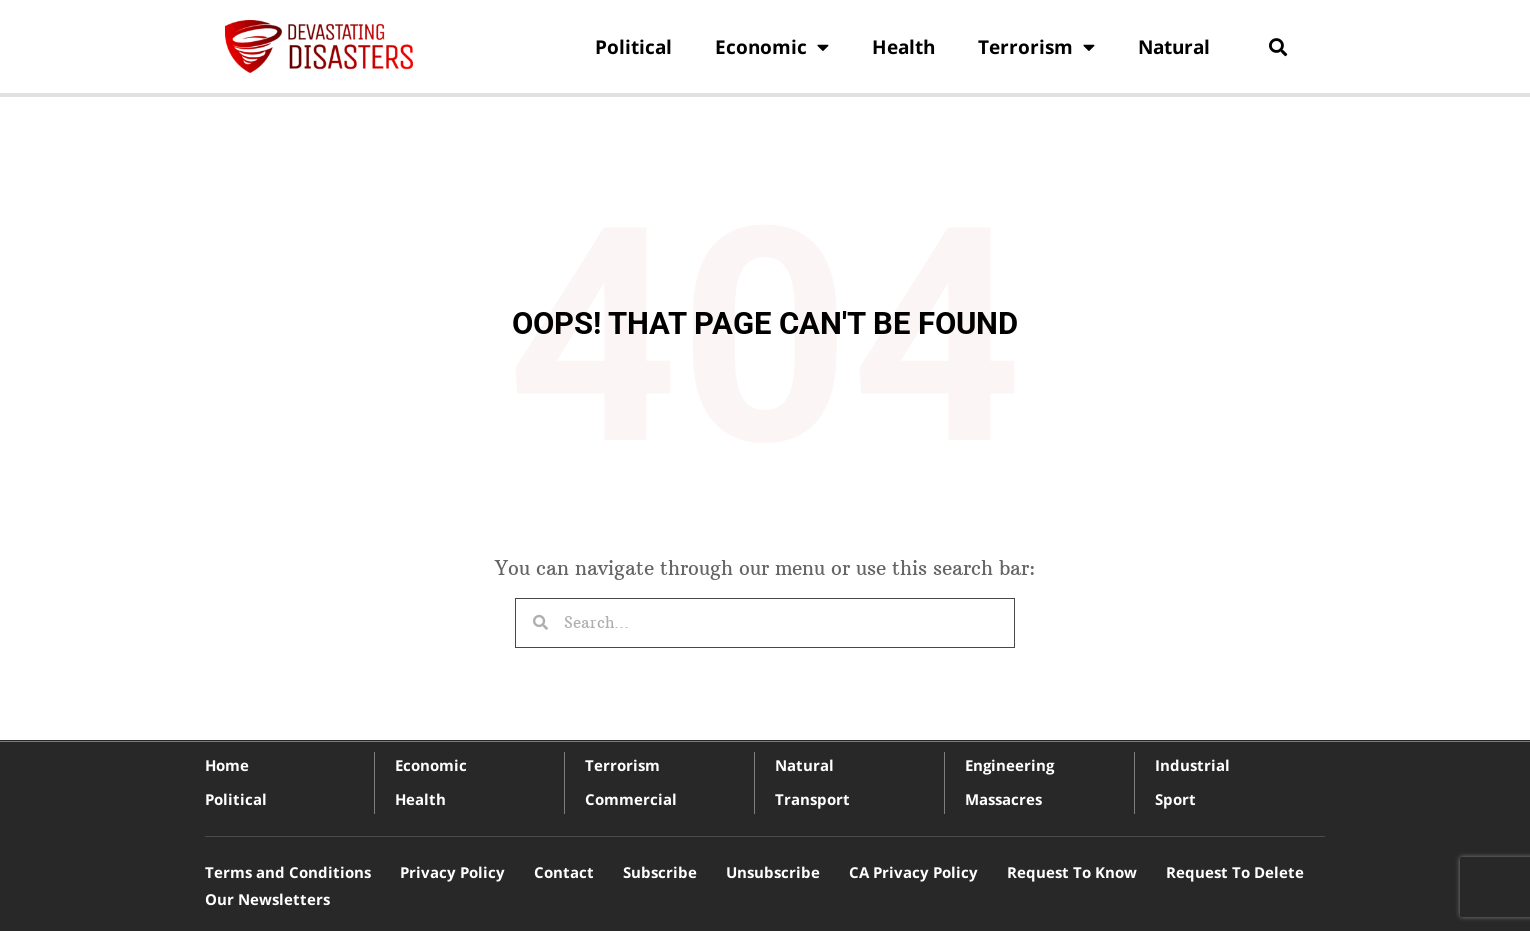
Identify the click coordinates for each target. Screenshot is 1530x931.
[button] (1277, 46)
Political (633, 47)
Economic (772, 46)
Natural (1174, 47)
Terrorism (1036, 46)
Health (903, 47)
